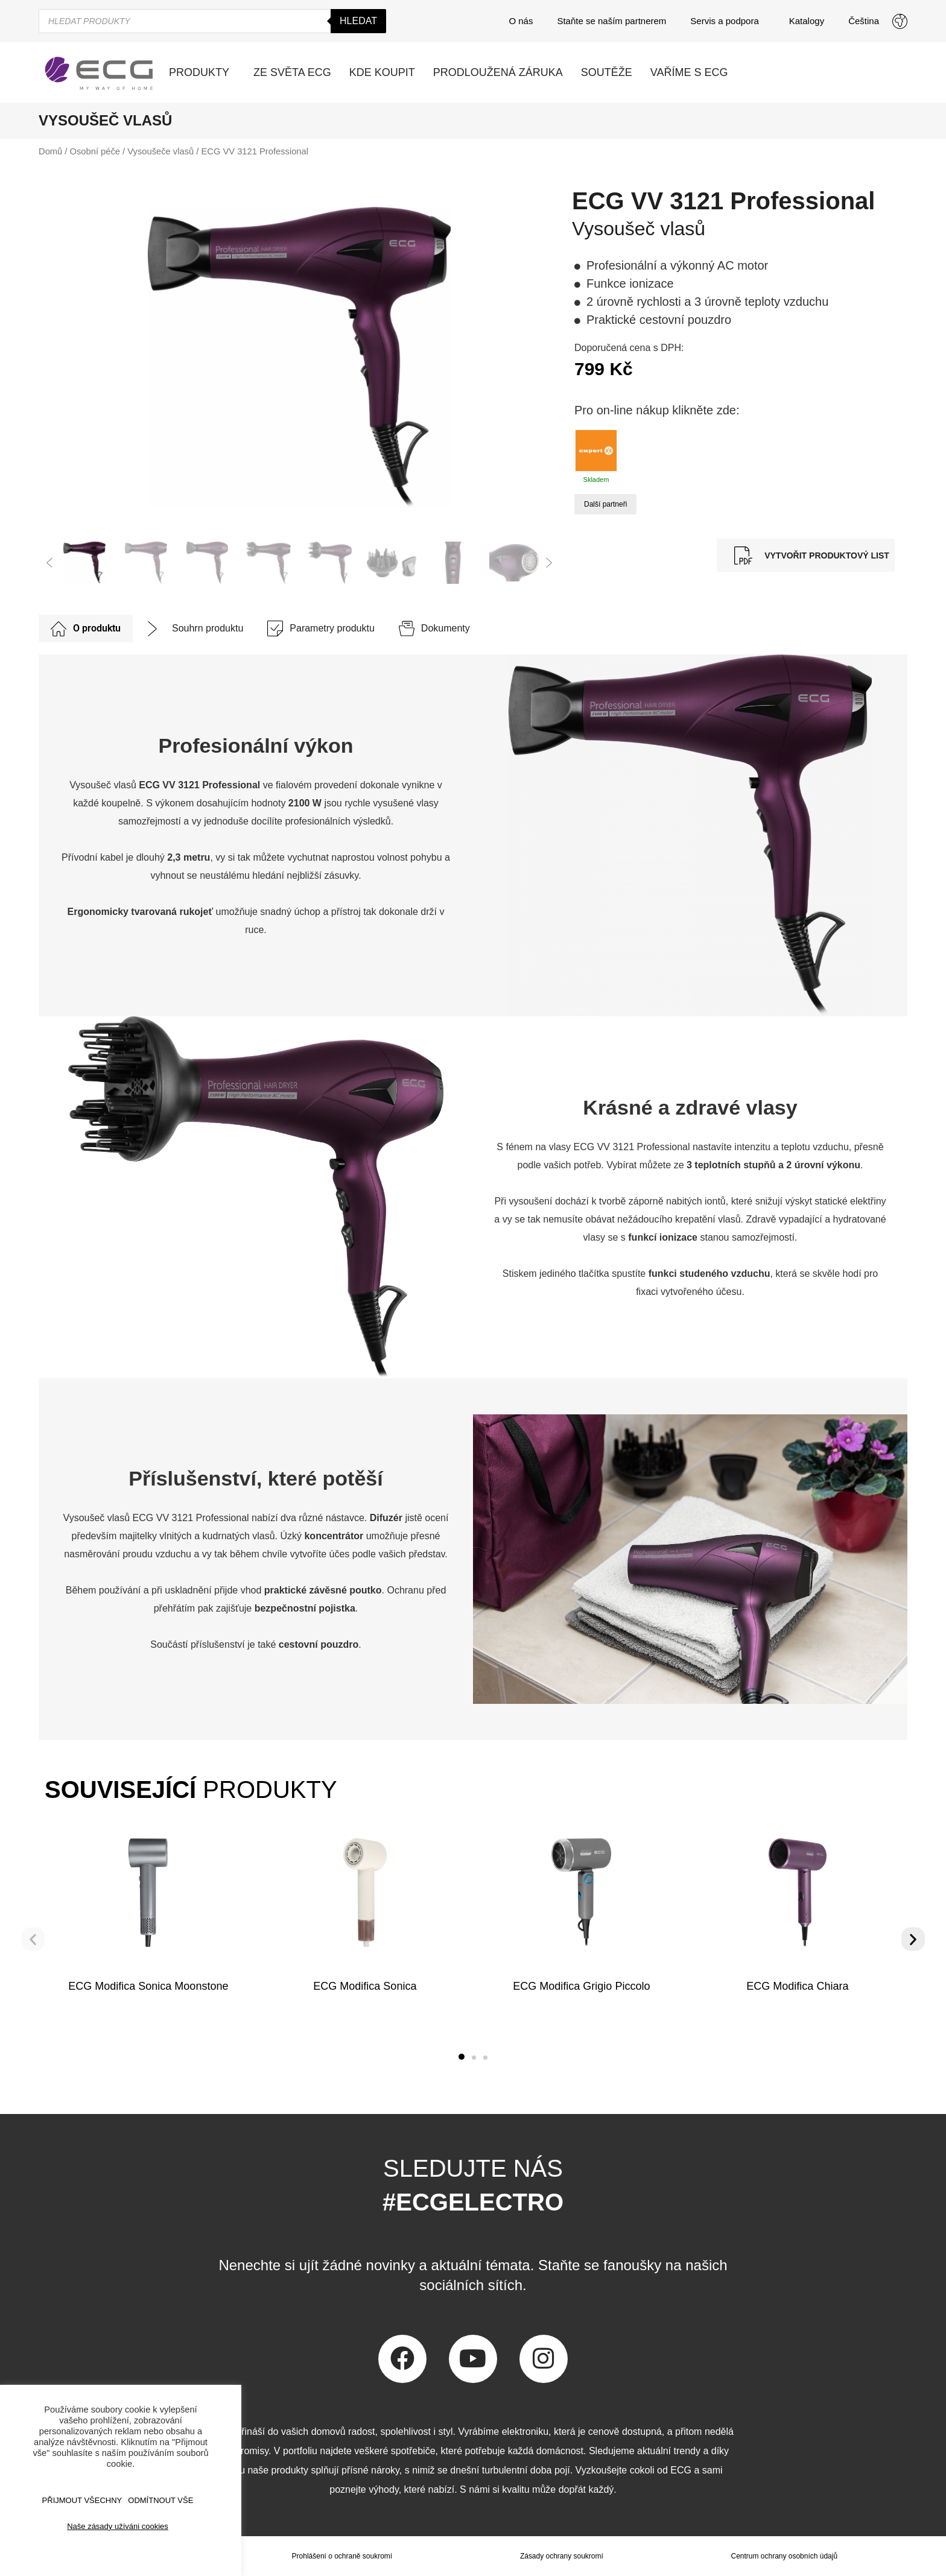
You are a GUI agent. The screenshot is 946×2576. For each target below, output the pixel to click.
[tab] (86, 628)
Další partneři (605, 504)
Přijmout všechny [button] (82, 2500)
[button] (49, 563)
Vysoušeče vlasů (160, 151)
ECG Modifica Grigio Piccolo (581, 1986)
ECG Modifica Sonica (364, 1986)
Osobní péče (95, 151)
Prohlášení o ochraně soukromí (341, 2556)
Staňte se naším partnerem (611, 21)
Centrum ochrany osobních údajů (784, 2556)
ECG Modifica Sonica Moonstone (148, 1986)
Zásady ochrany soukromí (561, 2556)
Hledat (358, 21)
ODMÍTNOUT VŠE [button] (160, 2500)
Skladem (596, 456)
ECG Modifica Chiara (798, 1986)
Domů (50, 151)
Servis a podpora (727, 21)
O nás (521, 21)
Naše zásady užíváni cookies (117, 2526)
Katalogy (806, 21)
